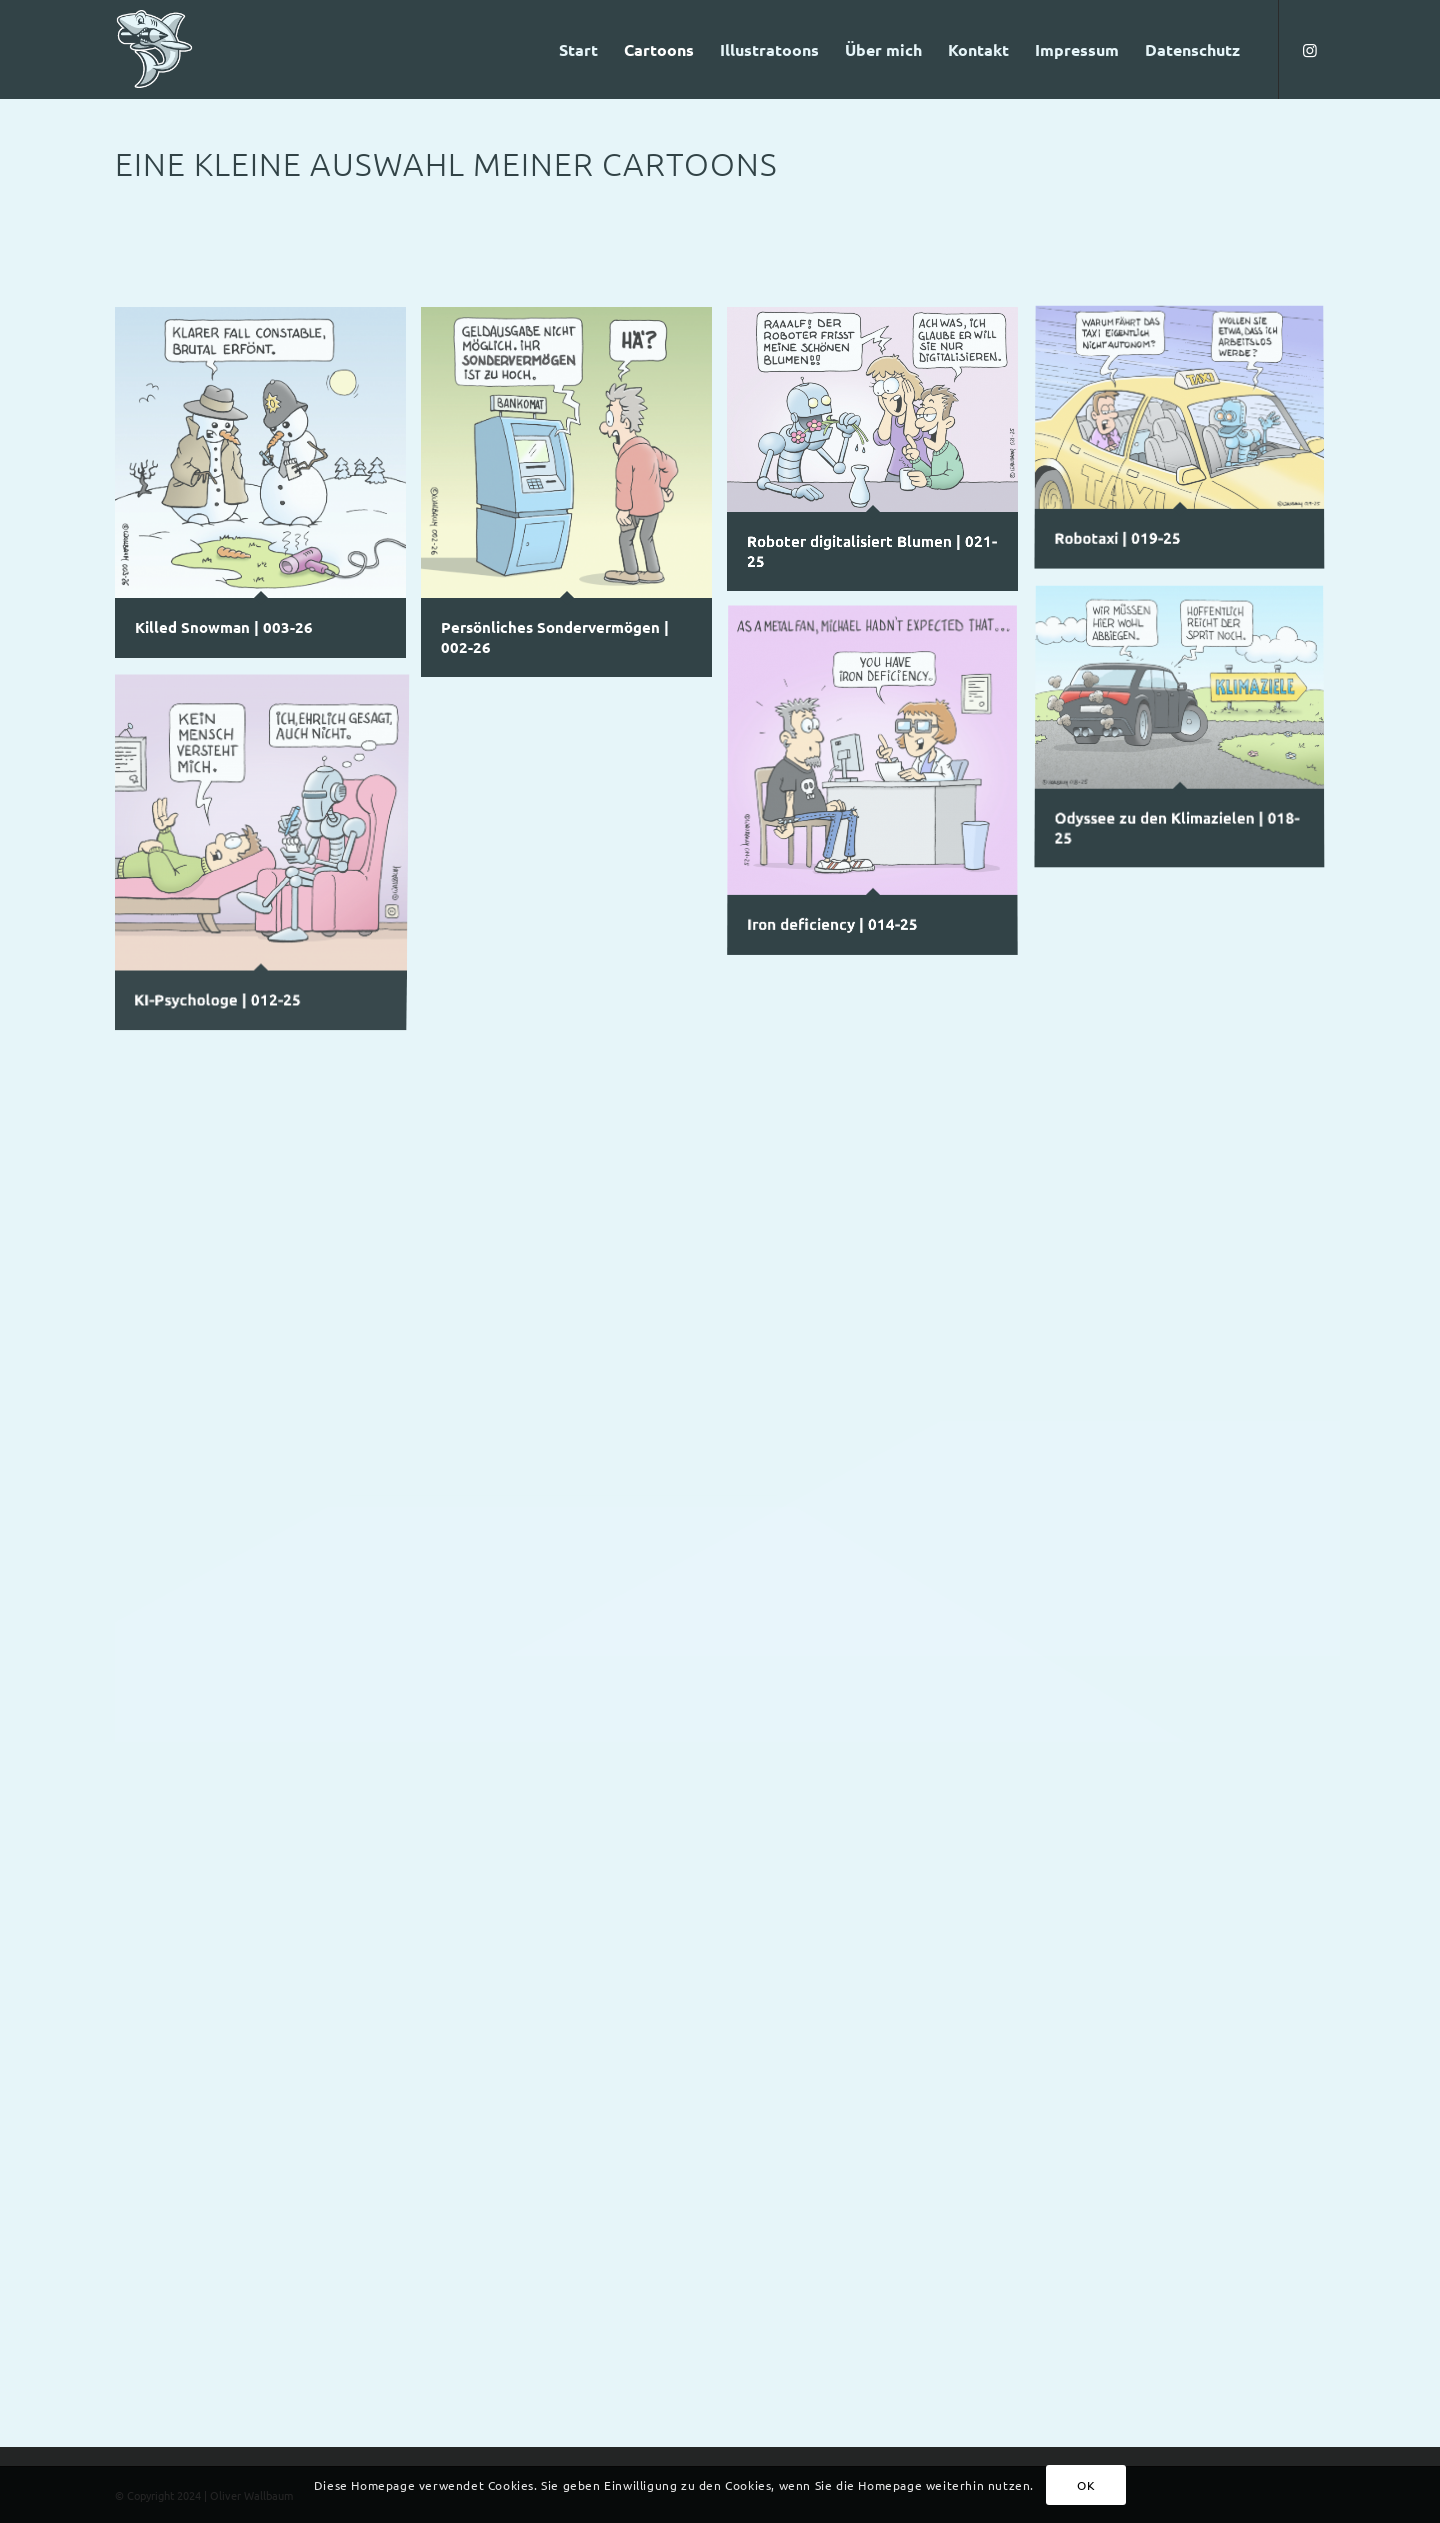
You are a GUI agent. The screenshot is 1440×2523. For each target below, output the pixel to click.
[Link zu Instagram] (1310, 49)
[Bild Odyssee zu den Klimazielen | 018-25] (1187, 736)
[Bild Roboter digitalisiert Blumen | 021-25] (880, 456)
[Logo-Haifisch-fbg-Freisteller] (154, 49)
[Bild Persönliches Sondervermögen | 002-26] (574, 499)
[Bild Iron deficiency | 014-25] (880, 789)
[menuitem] (578, 49)
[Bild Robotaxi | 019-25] (1187, 447)
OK (1086, 2485)
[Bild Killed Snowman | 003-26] (268, 490)
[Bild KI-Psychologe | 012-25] (268, 856)
